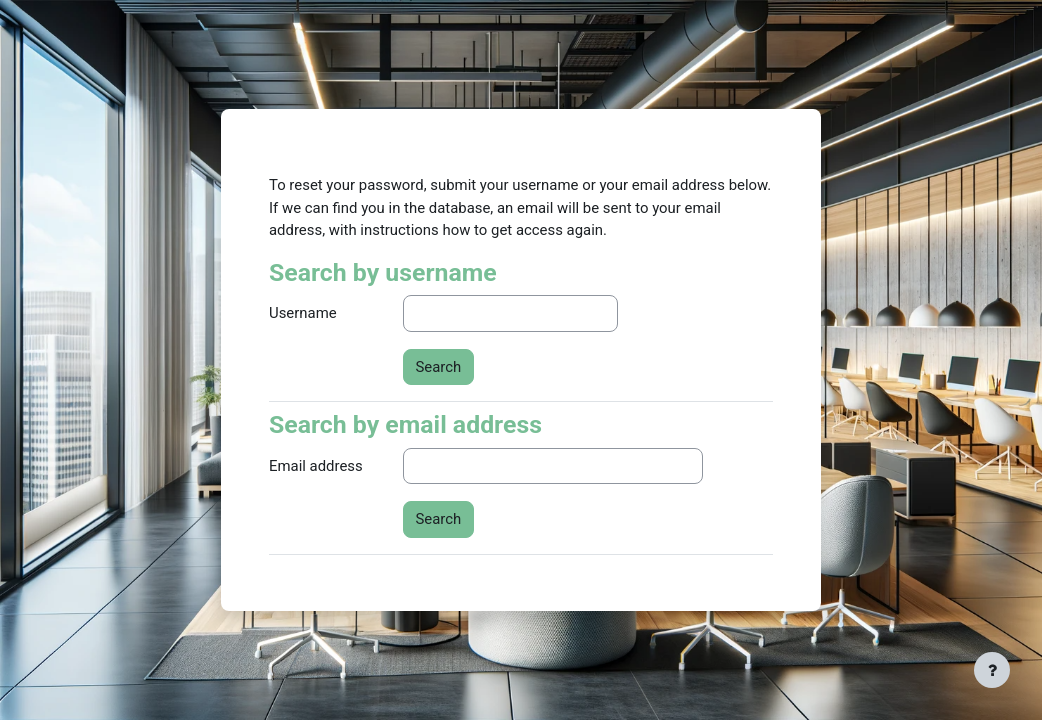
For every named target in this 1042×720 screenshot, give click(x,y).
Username (303, 313)
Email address (316, 466)
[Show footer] (992, 670)
